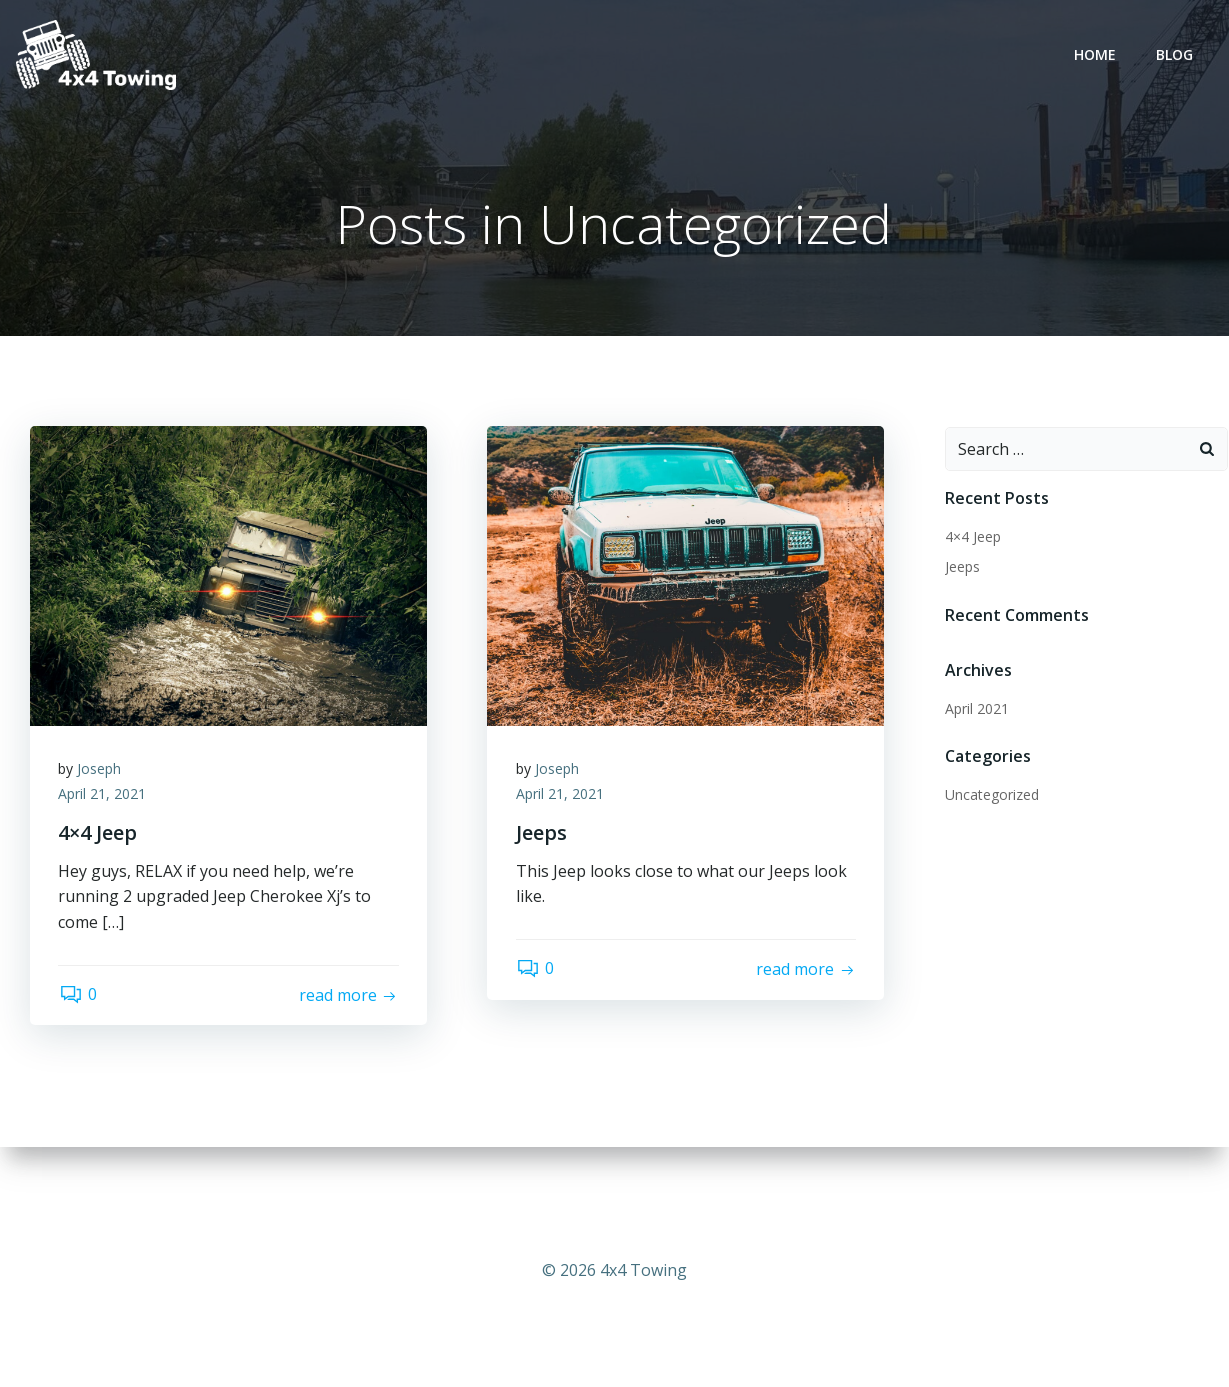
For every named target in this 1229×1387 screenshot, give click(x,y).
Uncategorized (991, 795)
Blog (1175, 55)
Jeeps (961, 567)
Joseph (101, 770)
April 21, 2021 (104, 796)
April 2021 (976, 709)
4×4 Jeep (972, 537)
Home (1096, 55)
